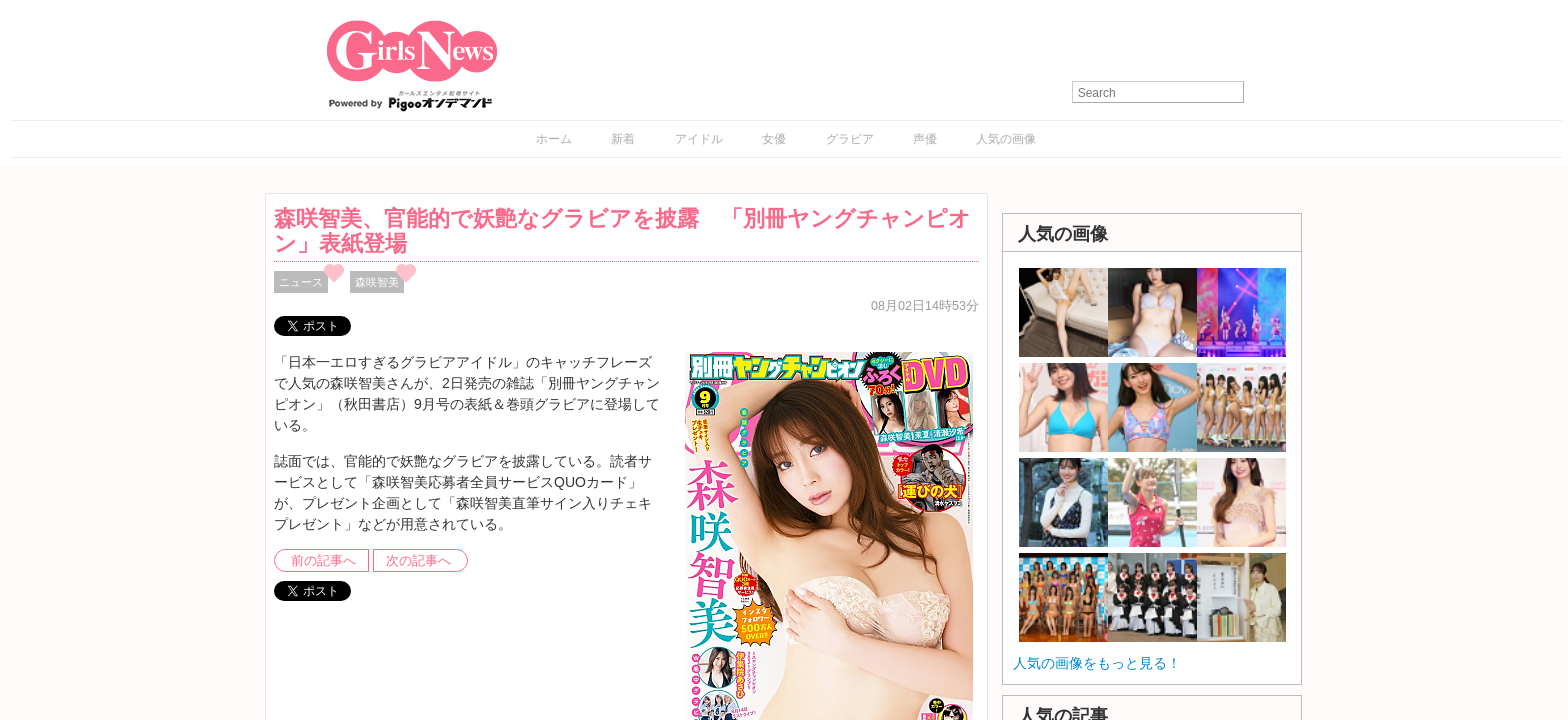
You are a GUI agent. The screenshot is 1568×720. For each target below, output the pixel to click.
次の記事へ (418, 561)
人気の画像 (1006, 139)
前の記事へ (323, 561)
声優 (925, 139)
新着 (623, 139)
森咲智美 (377, 282)
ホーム (554, 139)
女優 (774, 139)
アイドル (699, 139)
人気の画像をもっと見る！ (1097, 663)
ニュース (301, 282)
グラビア (850, 139)
